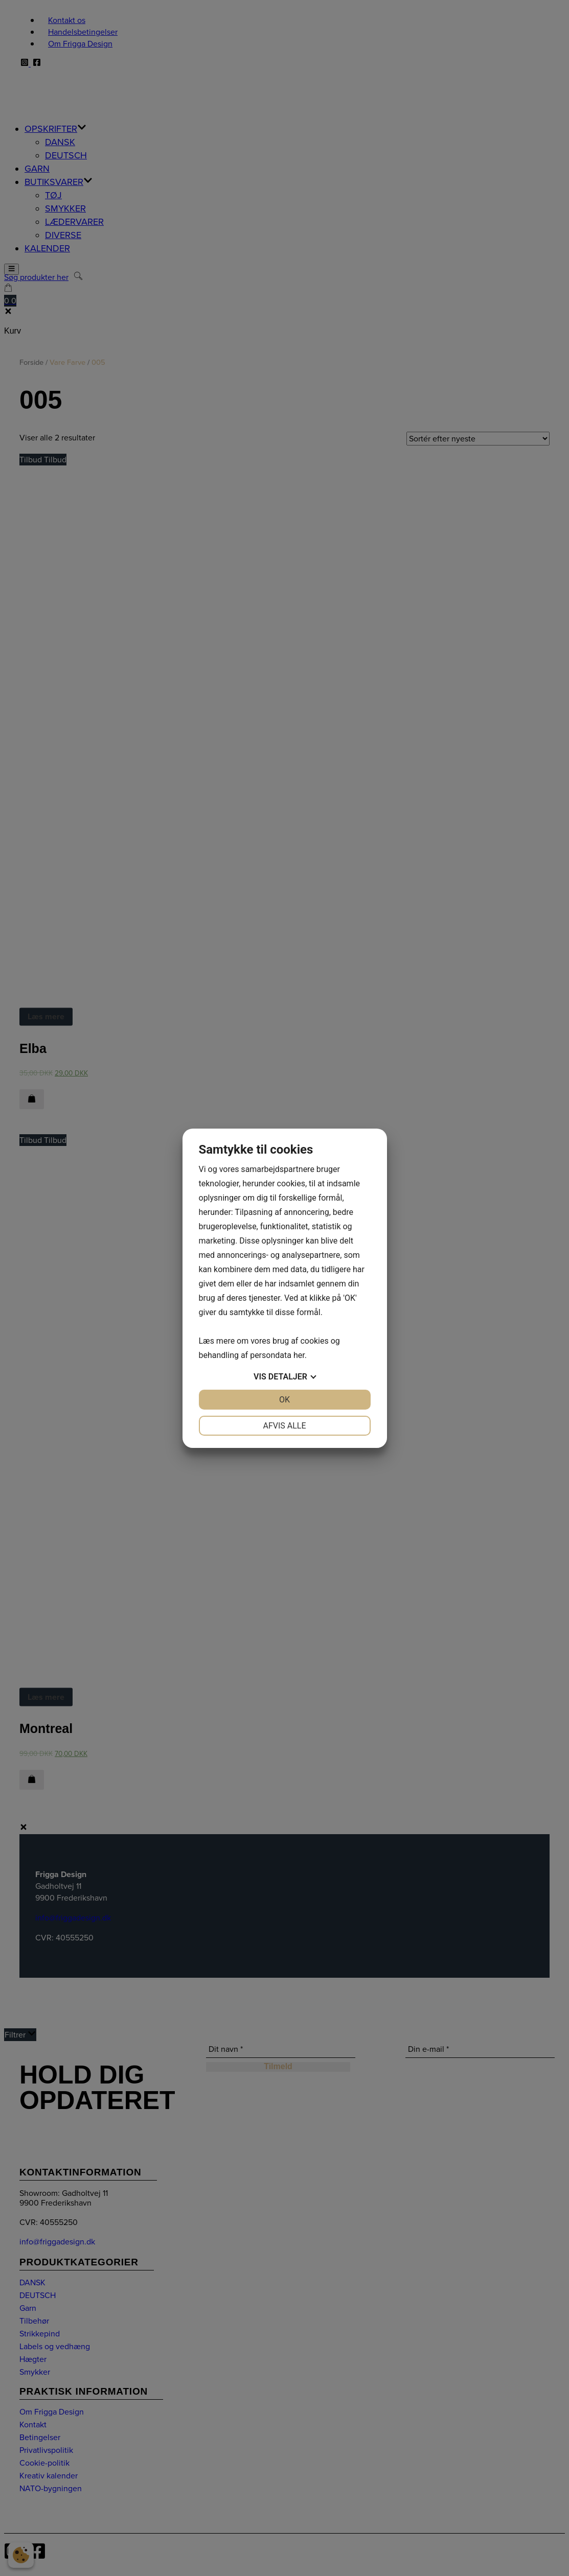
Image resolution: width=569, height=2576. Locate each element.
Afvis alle (284, 1426)
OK (284, 1399)
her (299, 1355)
